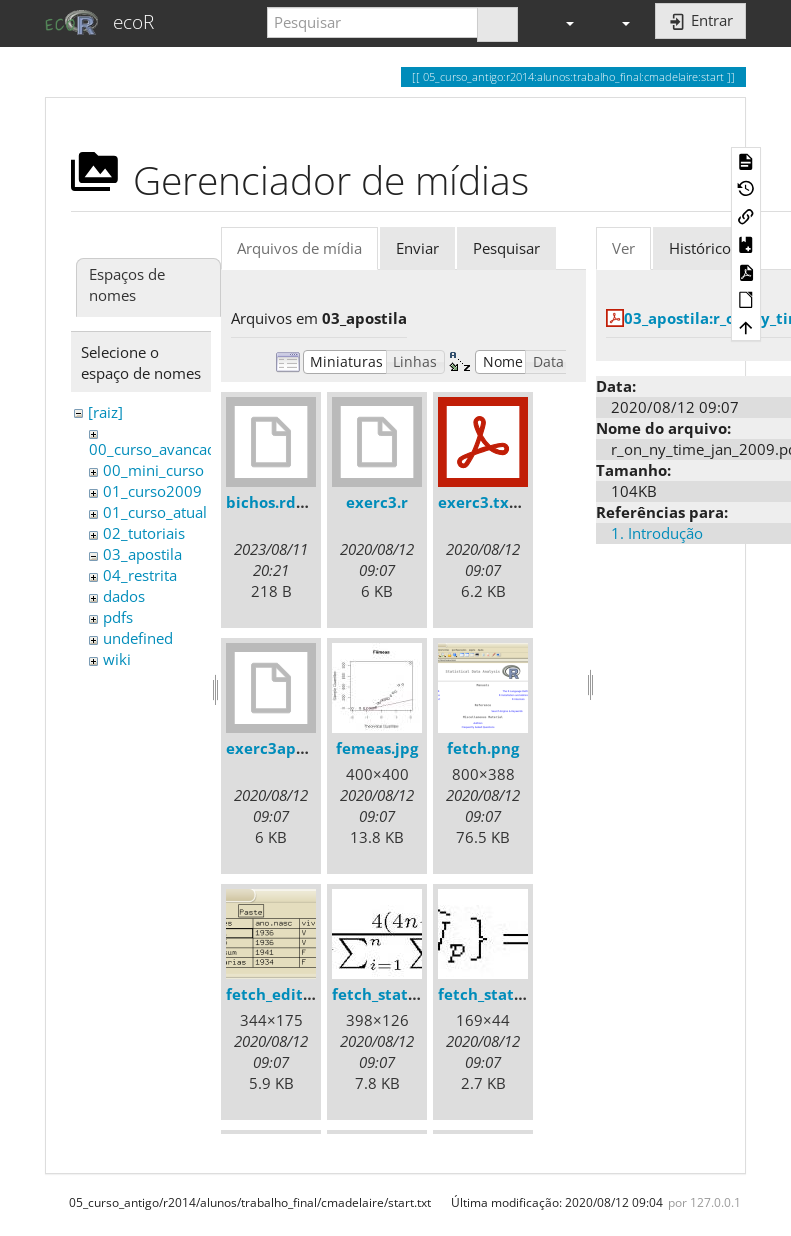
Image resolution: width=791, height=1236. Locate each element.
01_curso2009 (152, 491)
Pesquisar (506, 248)
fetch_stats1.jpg (391, 994)
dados (124, 596)
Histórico (700, 248)
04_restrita (140, 575)
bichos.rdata (273, 502)
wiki (117, 659)
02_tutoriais (144, 533)
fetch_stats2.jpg (497, 994)
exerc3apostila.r (287, 748)
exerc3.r (377, 502)
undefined (138, 638)
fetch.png (483, 748)
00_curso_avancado (157, 449)
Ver (623, 248)
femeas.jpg (377, 748)
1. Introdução (657, 533)
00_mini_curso (153, 470)
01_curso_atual (155, 512)
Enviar (417, 248)
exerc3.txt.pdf (492, 502)
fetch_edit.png (280, 994)
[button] (561, 22)
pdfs (118, 617)
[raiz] (105, 412)
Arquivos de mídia (299, 248)
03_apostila (142, 554)
